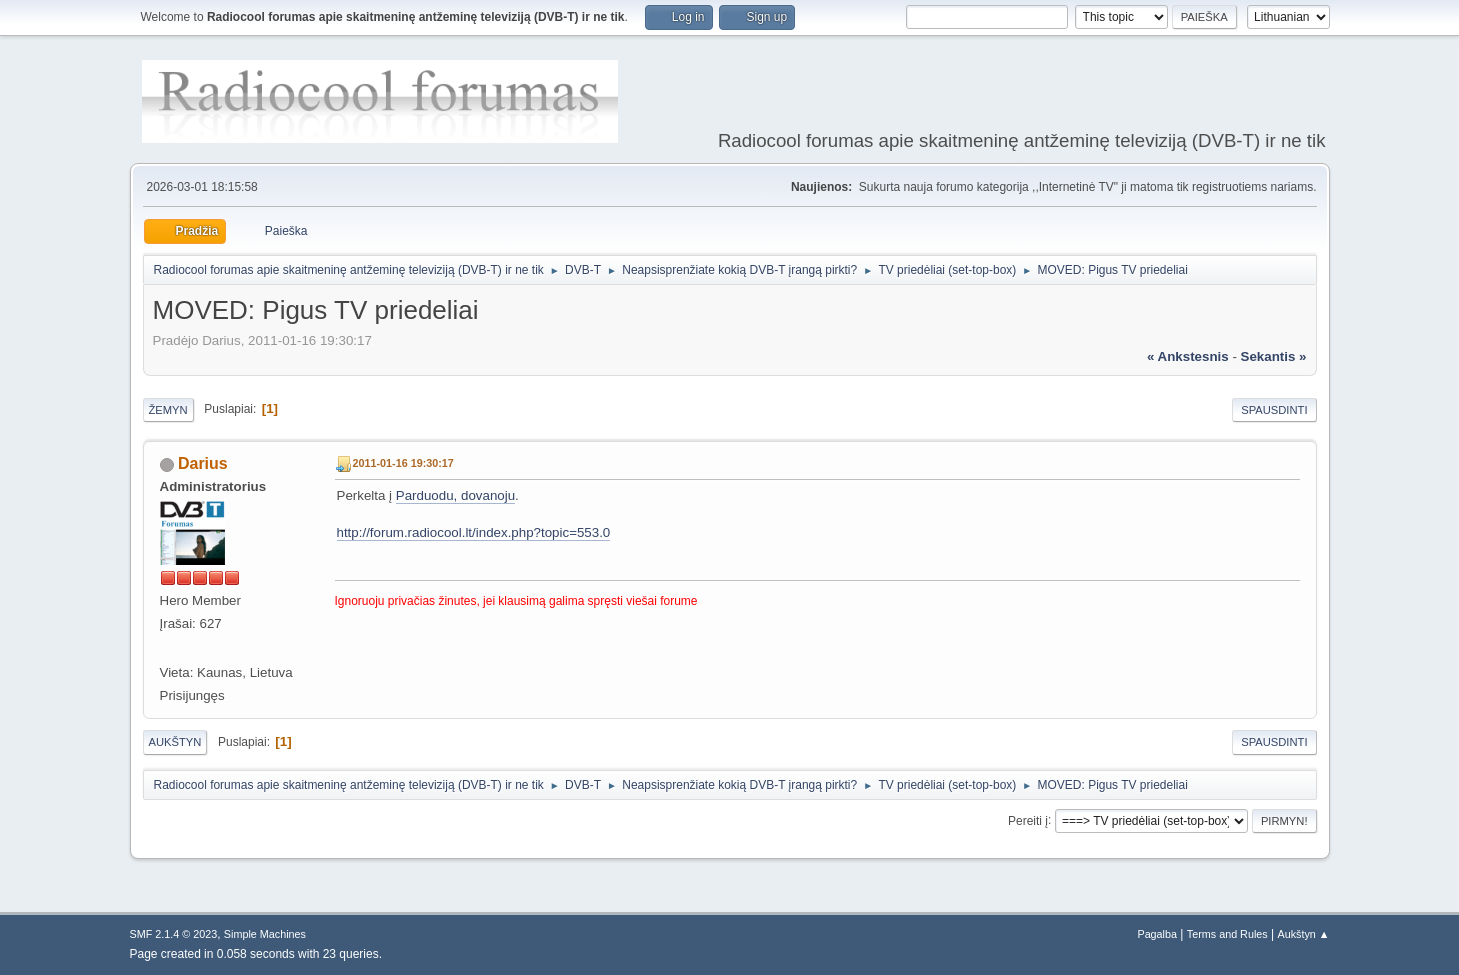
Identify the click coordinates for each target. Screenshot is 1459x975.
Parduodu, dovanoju (455, 495)
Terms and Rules (1227, 934)
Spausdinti (1274, 410)
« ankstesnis (1188, 356)
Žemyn (168, 410)
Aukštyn (175, 742)
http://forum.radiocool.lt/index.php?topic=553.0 (474, 532)
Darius (203, 463)
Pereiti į (1028, 820)
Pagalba (1157, 934)
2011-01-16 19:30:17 (403, 463)
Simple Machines (265, 934)
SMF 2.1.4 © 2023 (174, 934)
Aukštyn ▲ (1303, 934)
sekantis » (1274, 356)
